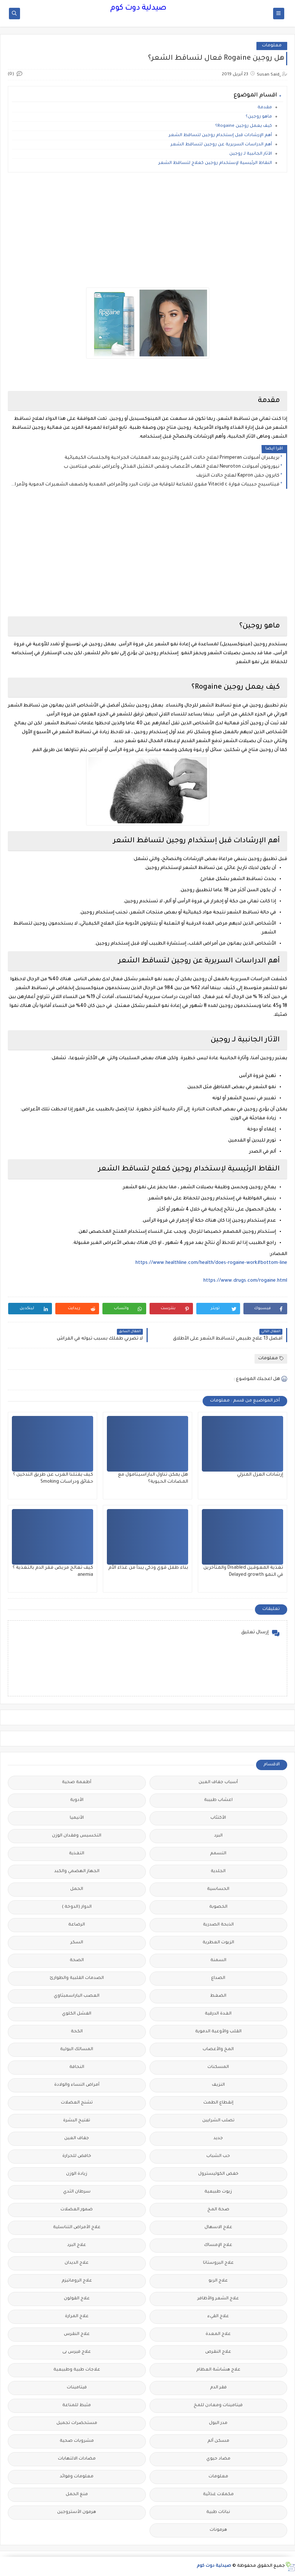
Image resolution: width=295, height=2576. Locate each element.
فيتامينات (77, 2387)
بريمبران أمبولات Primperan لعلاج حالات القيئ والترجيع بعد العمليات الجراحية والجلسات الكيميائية (172, 458)
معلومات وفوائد (77, 2476)
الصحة (77, 1960)
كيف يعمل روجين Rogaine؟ (243, 126)
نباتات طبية (218, 2512)
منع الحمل (77, 2494)
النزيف (218, 2085)
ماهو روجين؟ (259, 117)
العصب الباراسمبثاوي (76, 1996)
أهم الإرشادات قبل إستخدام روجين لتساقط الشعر (220, 135)
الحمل (76, 1889)
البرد (218, 1836)
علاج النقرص (218, 2352)
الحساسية (218, 1889)
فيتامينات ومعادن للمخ (218, 2405)
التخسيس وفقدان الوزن (76, 1836)
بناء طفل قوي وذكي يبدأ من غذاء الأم (148, 1568)
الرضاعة (76, 1925)
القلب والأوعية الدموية (218, 2031)
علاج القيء (218, 2316)
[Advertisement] (147, 230)
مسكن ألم (218, 2441)
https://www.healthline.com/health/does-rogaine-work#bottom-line (211, 1263)
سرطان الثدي (77, 2192)
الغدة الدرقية (218, 2014)
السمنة (218, 1960)
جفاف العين (76, 2138)
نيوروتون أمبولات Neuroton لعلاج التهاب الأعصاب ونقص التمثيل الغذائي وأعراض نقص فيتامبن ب (171, 467)
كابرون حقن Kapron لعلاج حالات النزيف (237, 475)
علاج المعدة (218, 2334)
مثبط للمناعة (76, 2405)
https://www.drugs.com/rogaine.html (245, 1281)
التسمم (218, 1853)
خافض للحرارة (76, 2156)
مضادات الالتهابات (77, 2459)
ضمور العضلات (76, 2209)
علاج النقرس (77, 2334)
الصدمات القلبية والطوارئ (77, 1978)
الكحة (77, 2031)
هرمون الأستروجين (76, 2512)
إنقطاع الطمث (218, 2103)
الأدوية (76, 1800)
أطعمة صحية (76, 1782)
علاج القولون (77, 2298)
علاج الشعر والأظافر (218, 2298)
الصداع (218, 1978)
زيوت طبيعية (218, 2192)
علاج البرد (76, 2245)
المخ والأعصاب (218, 2049)
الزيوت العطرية (218, 1942)
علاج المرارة (77, 2316)
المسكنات (218, 2067)
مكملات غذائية (218, 2494)
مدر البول (218, 2423)
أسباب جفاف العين (218, 1782)
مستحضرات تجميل (76, 2423)
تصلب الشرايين (218, 2120)
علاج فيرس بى (76, 2352)
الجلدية (218, 1871)
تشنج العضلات (77, 2103)
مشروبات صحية (77, 2441)
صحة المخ (218, 2209)
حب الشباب (218, 2156)
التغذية (76, 1853)
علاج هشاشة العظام (218, 2370)
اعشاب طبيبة (218, 1800)
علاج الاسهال (218, 2227)
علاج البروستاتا (218, 2263)
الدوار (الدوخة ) (77, 1907)
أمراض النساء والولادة (76, 2085)
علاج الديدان (77, 2263)
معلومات (272, 45)
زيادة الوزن (76, 2174)
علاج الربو (218, 2281)
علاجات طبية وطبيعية (76, 2370)
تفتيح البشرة (76, 2120)
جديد (218, 2138)
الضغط (218, 1996)
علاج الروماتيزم (77, 2281)
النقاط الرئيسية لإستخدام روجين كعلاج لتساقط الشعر (215, 163)
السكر (77, 1942)
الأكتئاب (218, 1818)
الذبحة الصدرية (218, 1925)
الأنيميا (77, 1818)
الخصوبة (218, 1907)
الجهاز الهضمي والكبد (76, 1871)
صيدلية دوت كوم (138, 8)
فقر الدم (218, 2387)
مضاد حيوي (218, 2459)
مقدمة (265, 107)
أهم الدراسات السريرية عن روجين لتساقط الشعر (221, 144)
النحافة (76, 2067)
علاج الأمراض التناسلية (77, 2227)
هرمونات (218, 2530)
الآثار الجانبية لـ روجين (250, 154)
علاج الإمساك (218, 2245)
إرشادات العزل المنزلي (260, 1475)
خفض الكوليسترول (218, 2174)
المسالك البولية (76, 2049)
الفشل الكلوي (76, 2014)
